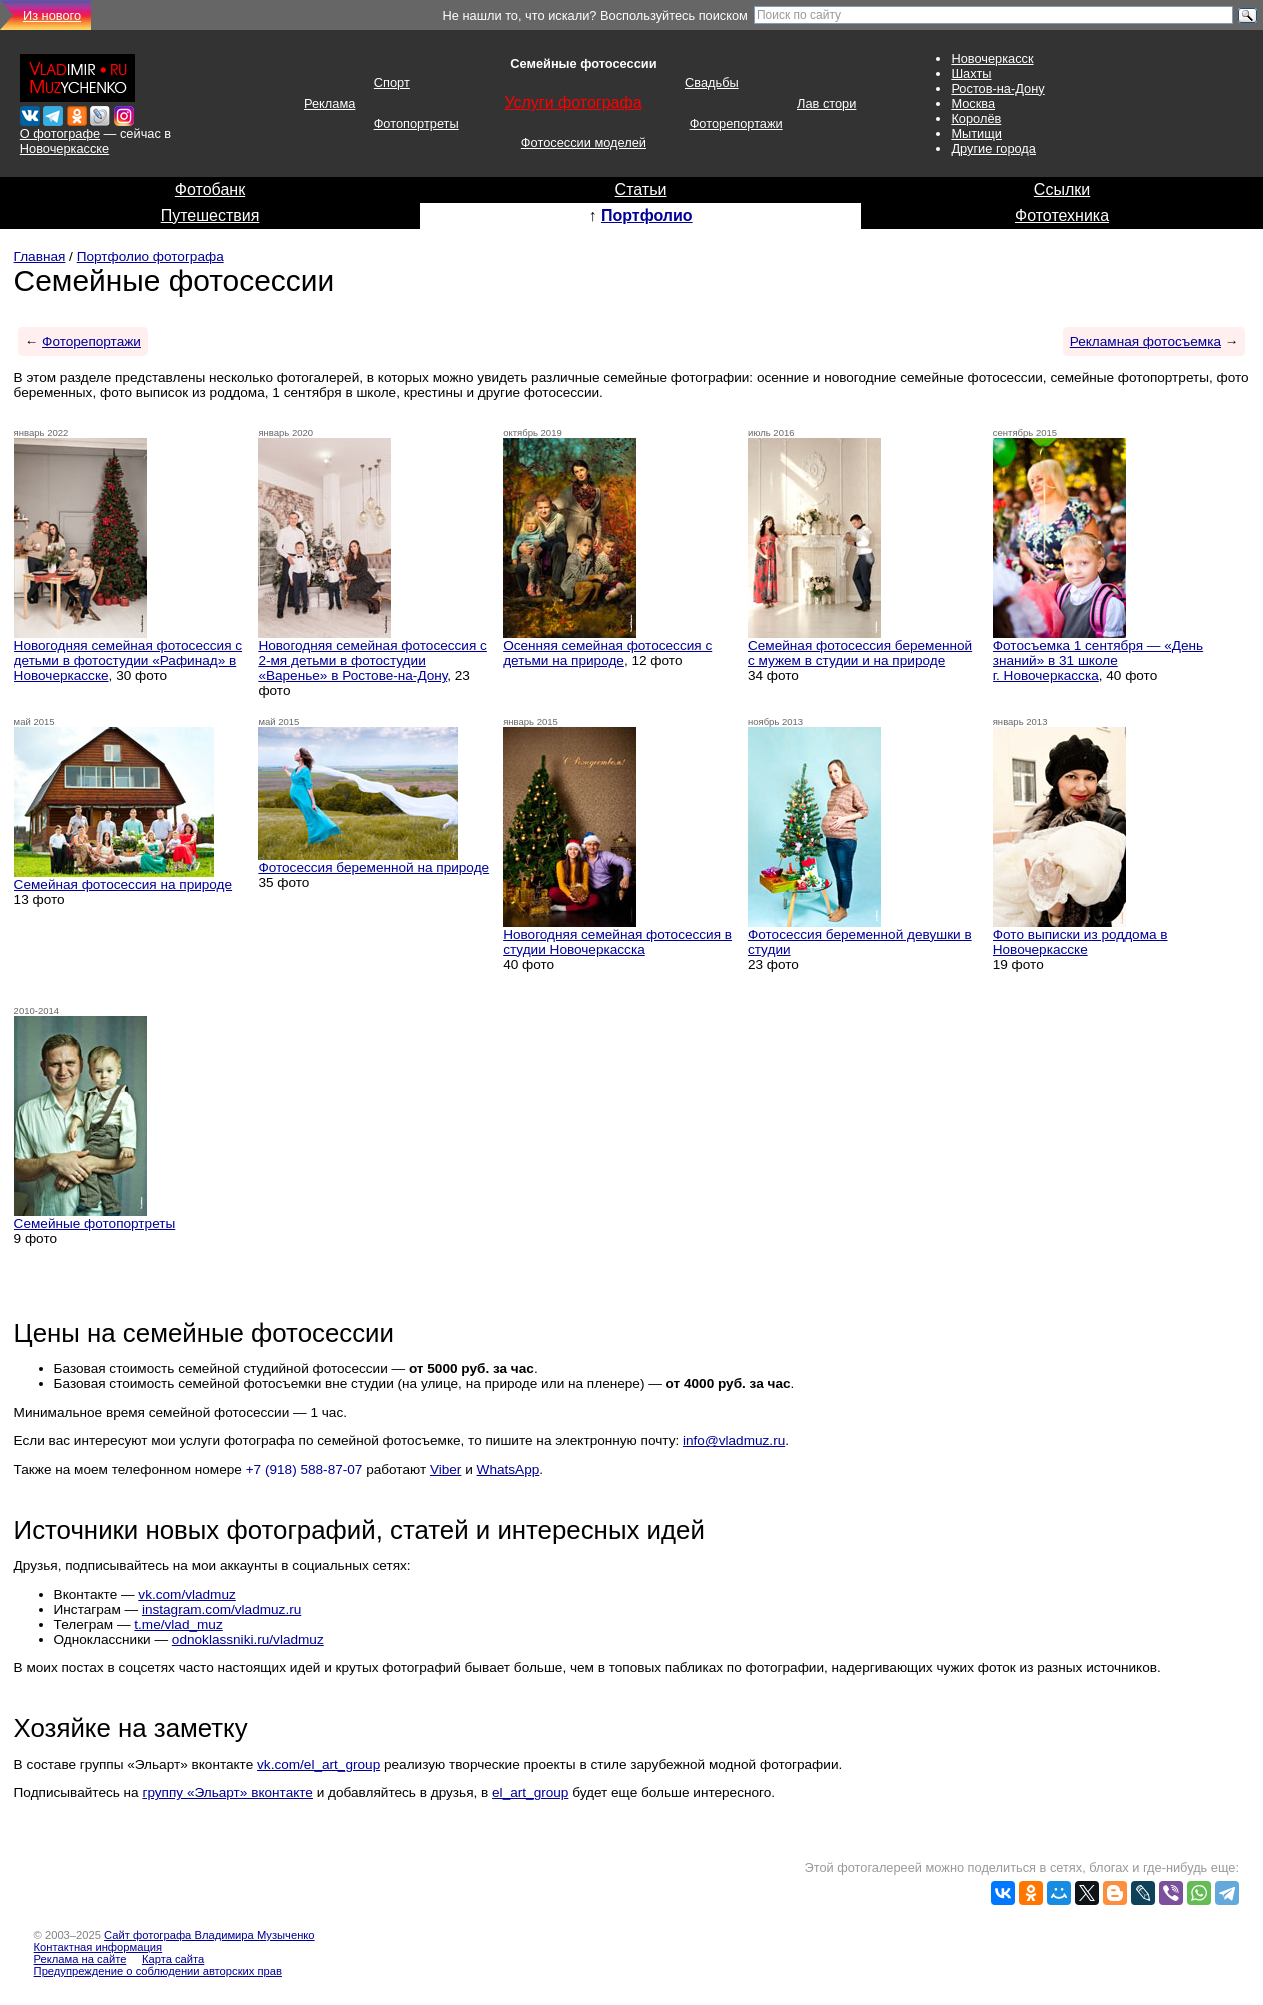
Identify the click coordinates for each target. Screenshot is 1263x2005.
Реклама (329, 103)
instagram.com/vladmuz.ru (221, 1609)
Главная (40, 256)
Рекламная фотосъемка (1145, 341)
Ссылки (1062, 189)
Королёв (976, 118)
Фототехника (1062, 215)
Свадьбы (712, 82)
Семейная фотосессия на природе (123, 884)
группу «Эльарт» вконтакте (227, 1792)
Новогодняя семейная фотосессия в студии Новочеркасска (617, 942)
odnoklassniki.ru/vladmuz (248, 1639)
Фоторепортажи (736, 123)
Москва (973, 103)
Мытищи (976, 133)
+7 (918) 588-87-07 (304, 1469)
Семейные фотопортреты (95, 1223)
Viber (446, 1469)
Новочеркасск (992, 58)
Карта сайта (173, 1959)
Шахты (971, 73)
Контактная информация (98, 1947)
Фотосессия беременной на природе (373, 867)
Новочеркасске (64, 148)
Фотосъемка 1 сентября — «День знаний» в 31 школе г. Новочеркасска (1098, 660)
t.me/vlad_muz (178, 1624)
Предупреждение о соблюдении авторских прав (158, 1971)
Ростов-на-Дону (997, 88)
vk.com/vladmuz (186, 1594)
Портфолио (647, 215)
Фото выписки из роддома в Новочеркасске (1080, 942)
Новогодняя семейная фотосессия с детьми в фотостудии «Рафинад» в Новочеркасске (128, 660)
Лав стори (826, 103)
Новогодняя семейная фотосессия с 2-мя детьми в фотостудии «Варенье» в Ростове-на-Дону (372, 660)
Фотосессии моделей (583, 142)
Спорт (392, 82)
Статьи (641, 189)
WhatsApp (508, 1469)
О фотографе (60, 133)
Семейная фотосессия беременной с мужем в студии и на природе (860, 653)
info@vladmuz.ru (734, 1440)
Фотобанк (210, 189)
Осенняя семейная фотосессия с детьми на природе (607, 653)
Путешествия (210, 215)
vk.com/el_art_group (318, 1764)
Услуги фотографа (572, 102)
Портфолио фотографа (150, 256)
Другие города (993, 148)
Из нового (52, 15)
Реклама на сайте (80, 1959)
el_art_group (530, 1792)
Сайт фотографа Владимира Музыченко (209, 1935)
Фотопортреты (416, 123)
